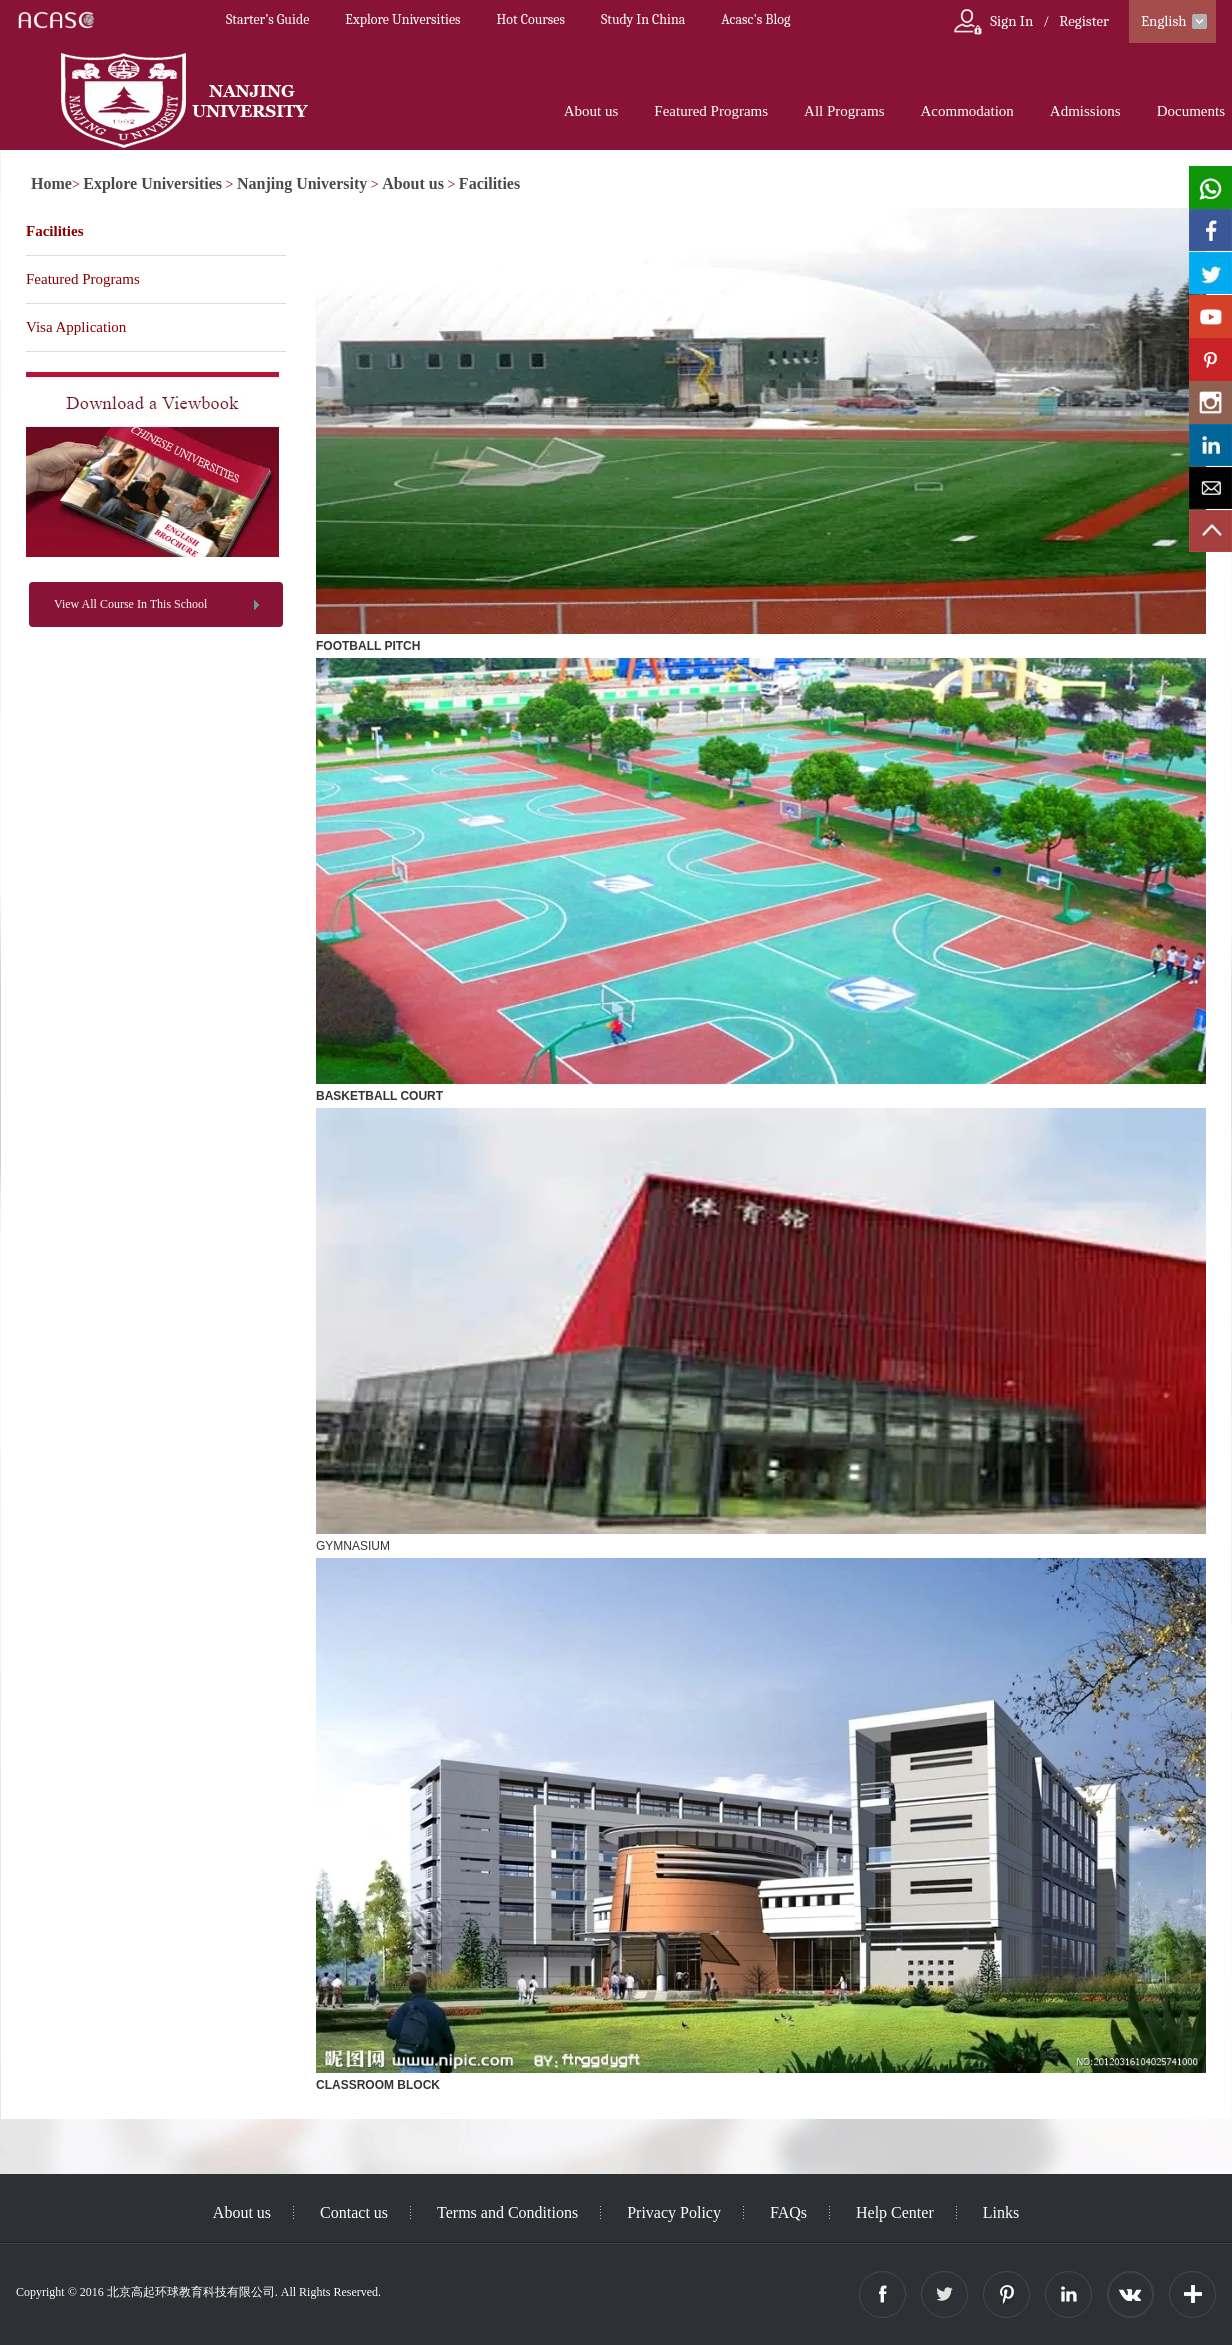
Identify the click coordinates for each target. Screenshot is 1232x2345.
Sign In (1011, 21)
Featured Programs (711, 111)
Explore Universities (402, 19)
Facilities (489, 183)
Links (1001, 2212)
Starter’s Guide (267, 19)
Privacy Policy (674, 2212)
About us (591, 111)
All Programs (844, 111)
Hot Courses (531, 19)
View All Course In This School (130, 604)
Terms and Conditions (507, 2212)
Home (51, 183)
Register (1084, 21)
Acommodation (966, 111)
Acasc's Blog (755, 19)
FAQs (788, 2212)
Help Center (895, 2212)
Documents (1191, 111)
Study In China (643, 19)
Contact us (354, 2212)
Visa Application (76, 327)
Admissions (1085, 111)
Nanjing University (302, 183)
